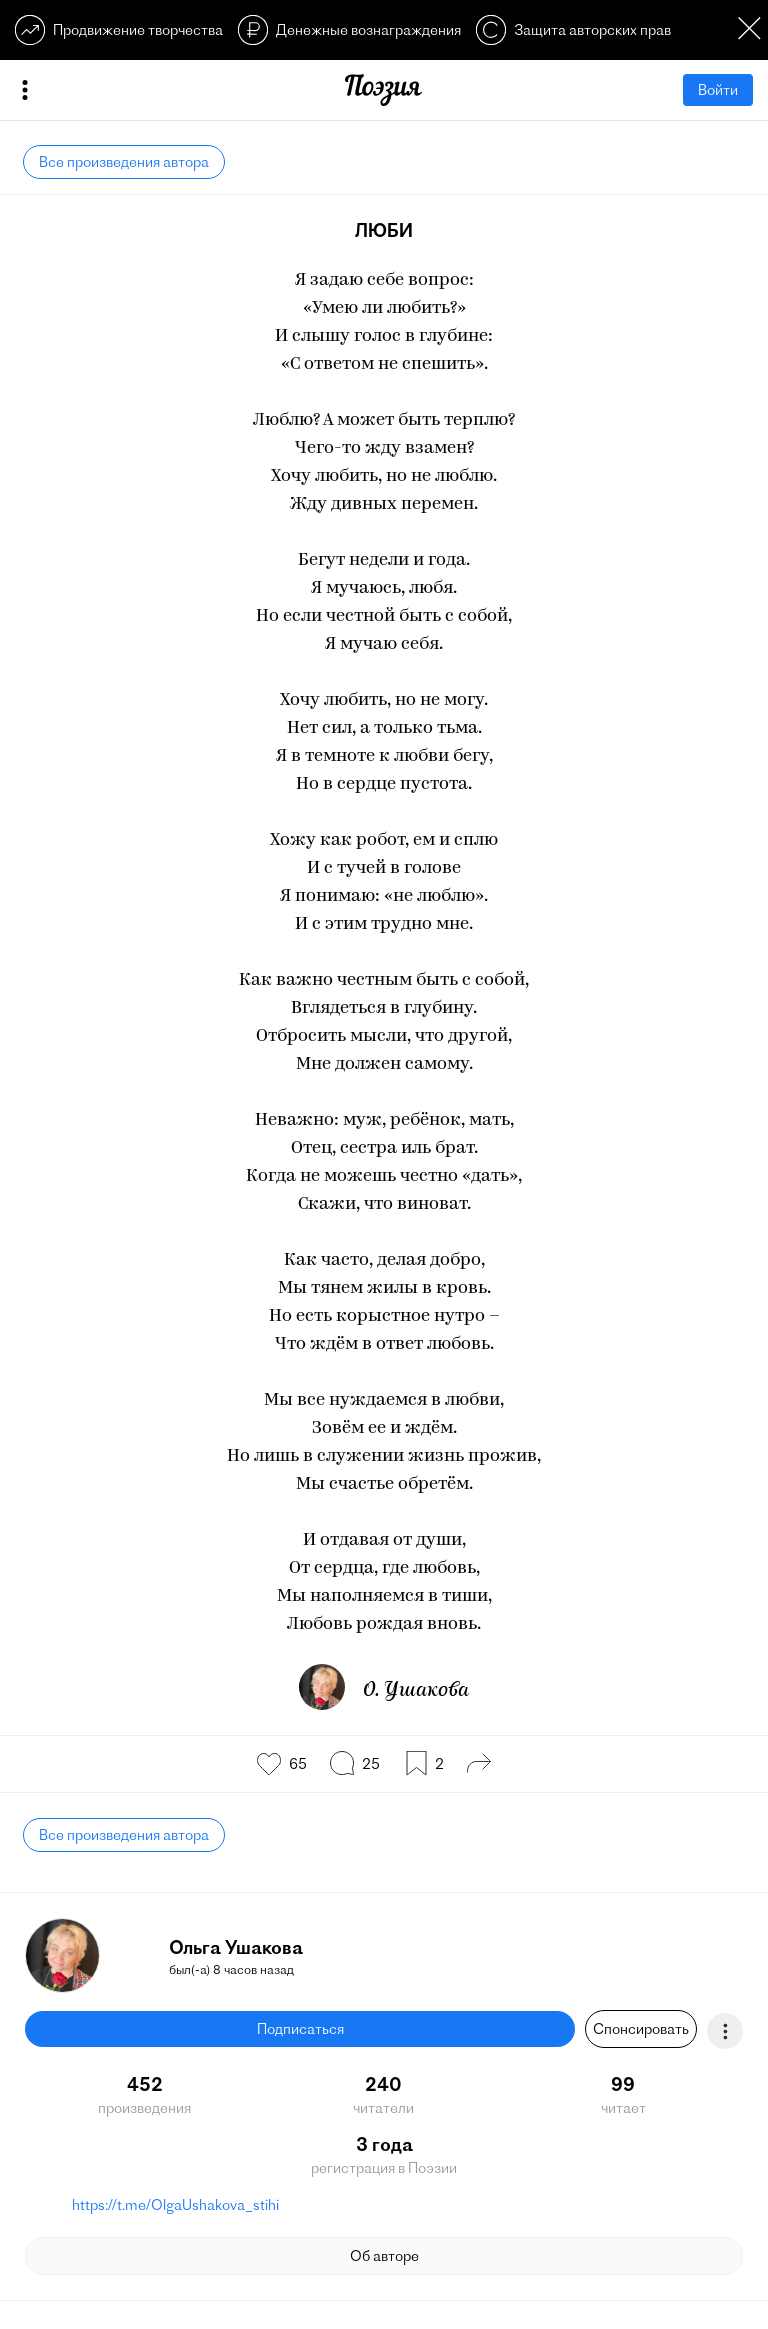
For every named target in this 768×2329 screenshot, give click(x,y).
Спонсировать (641, 2029)
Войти (718, 90)
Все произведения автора (124, 162)
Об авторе (384, 2256)
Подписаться (300, 2029)
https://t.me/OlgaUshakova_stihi (175, 2205)
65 (298, 1764)
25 (371, 1764)
